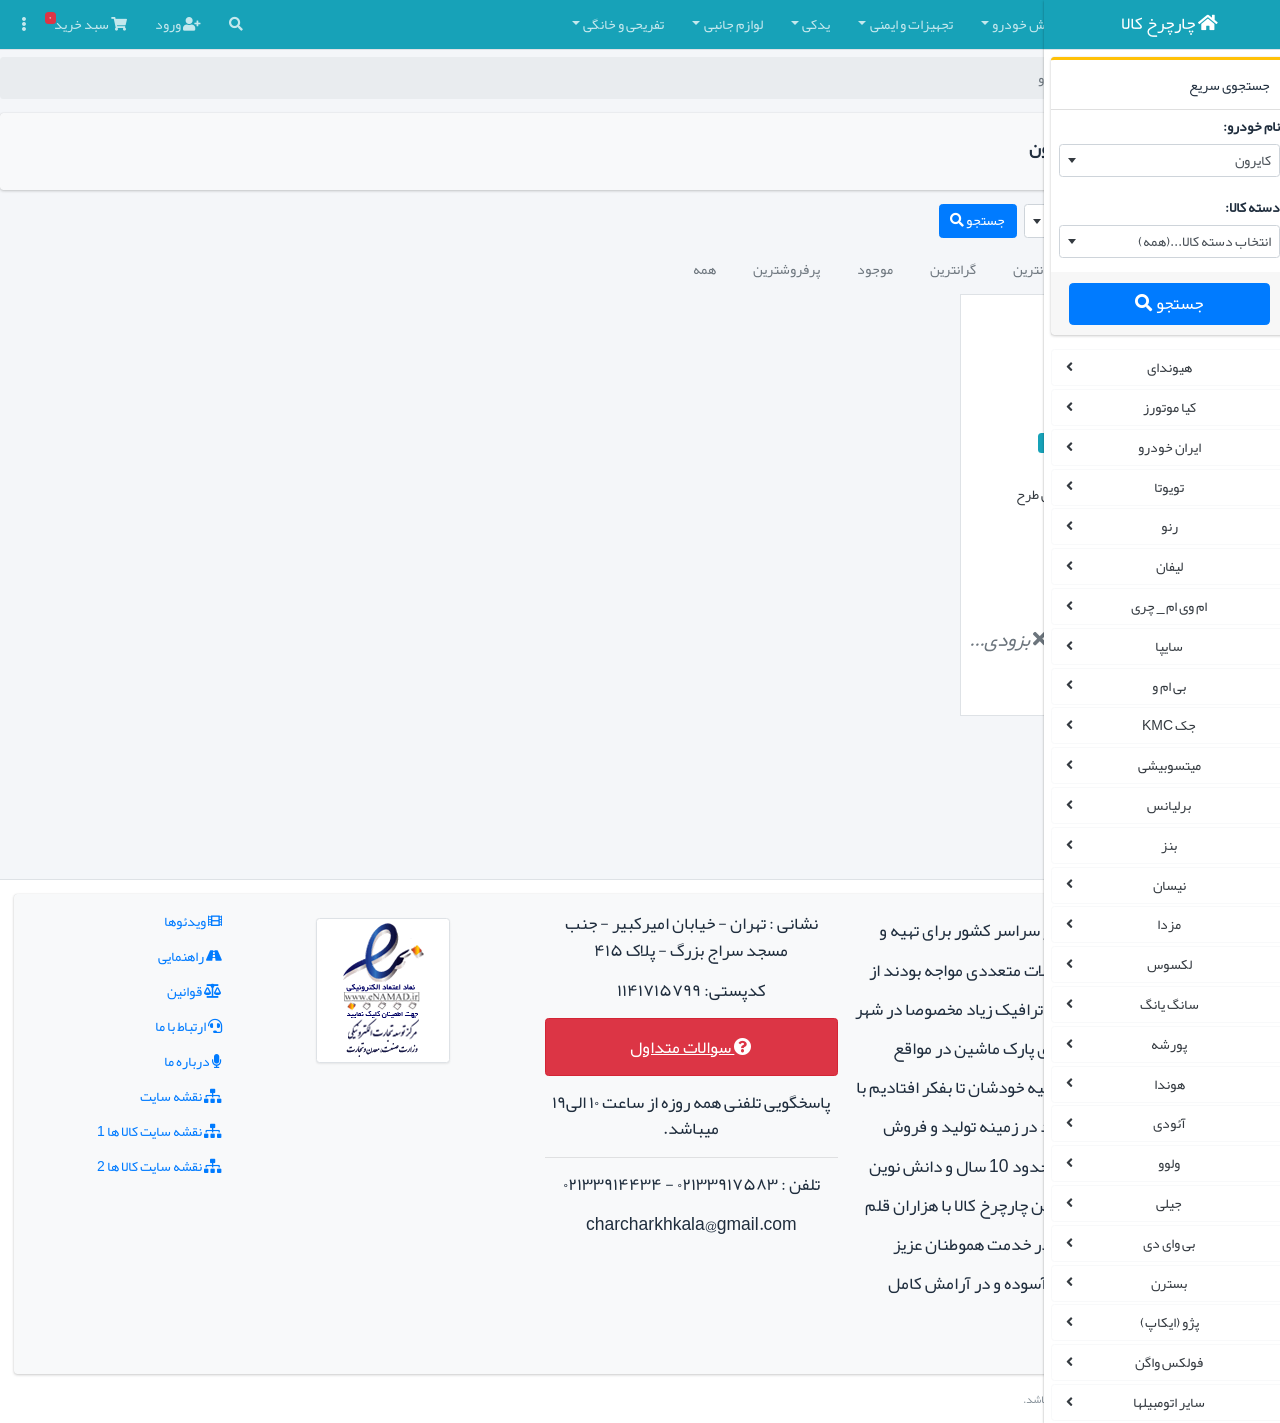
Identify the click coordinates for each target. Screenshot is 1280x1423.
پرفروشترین (536, 269)
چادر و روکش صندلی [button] (914, 24)
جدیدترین (875, 269)
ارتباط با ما (146, 909)
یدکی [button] (566, 24)
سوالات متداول (556, 929)
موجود (625, 269)
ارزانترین (787, 269)
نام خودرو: (1237, 126)
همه (454, 269)
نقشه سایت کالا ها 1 (117, 1014)
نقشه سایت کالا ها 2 (117, 1049)
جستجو (1155, 303)
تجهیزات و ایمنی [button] (661, 24)
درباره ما (151, 944)
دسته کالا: (1238, 207)
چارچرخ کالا (985, 78)
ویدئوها (151, 804)
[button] (1003, 24)
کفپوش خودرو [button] (780, 24)
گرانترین (703, 269)
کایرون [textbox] (1239, 160)
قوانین (152, 874)
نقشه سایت (139, 979)
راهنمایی (148, 839)
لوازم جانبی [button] (483, 24)
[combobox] (1155, 161)
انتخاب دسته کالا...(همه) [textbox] (1190, 241)
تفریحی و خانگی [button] (373, 24)
